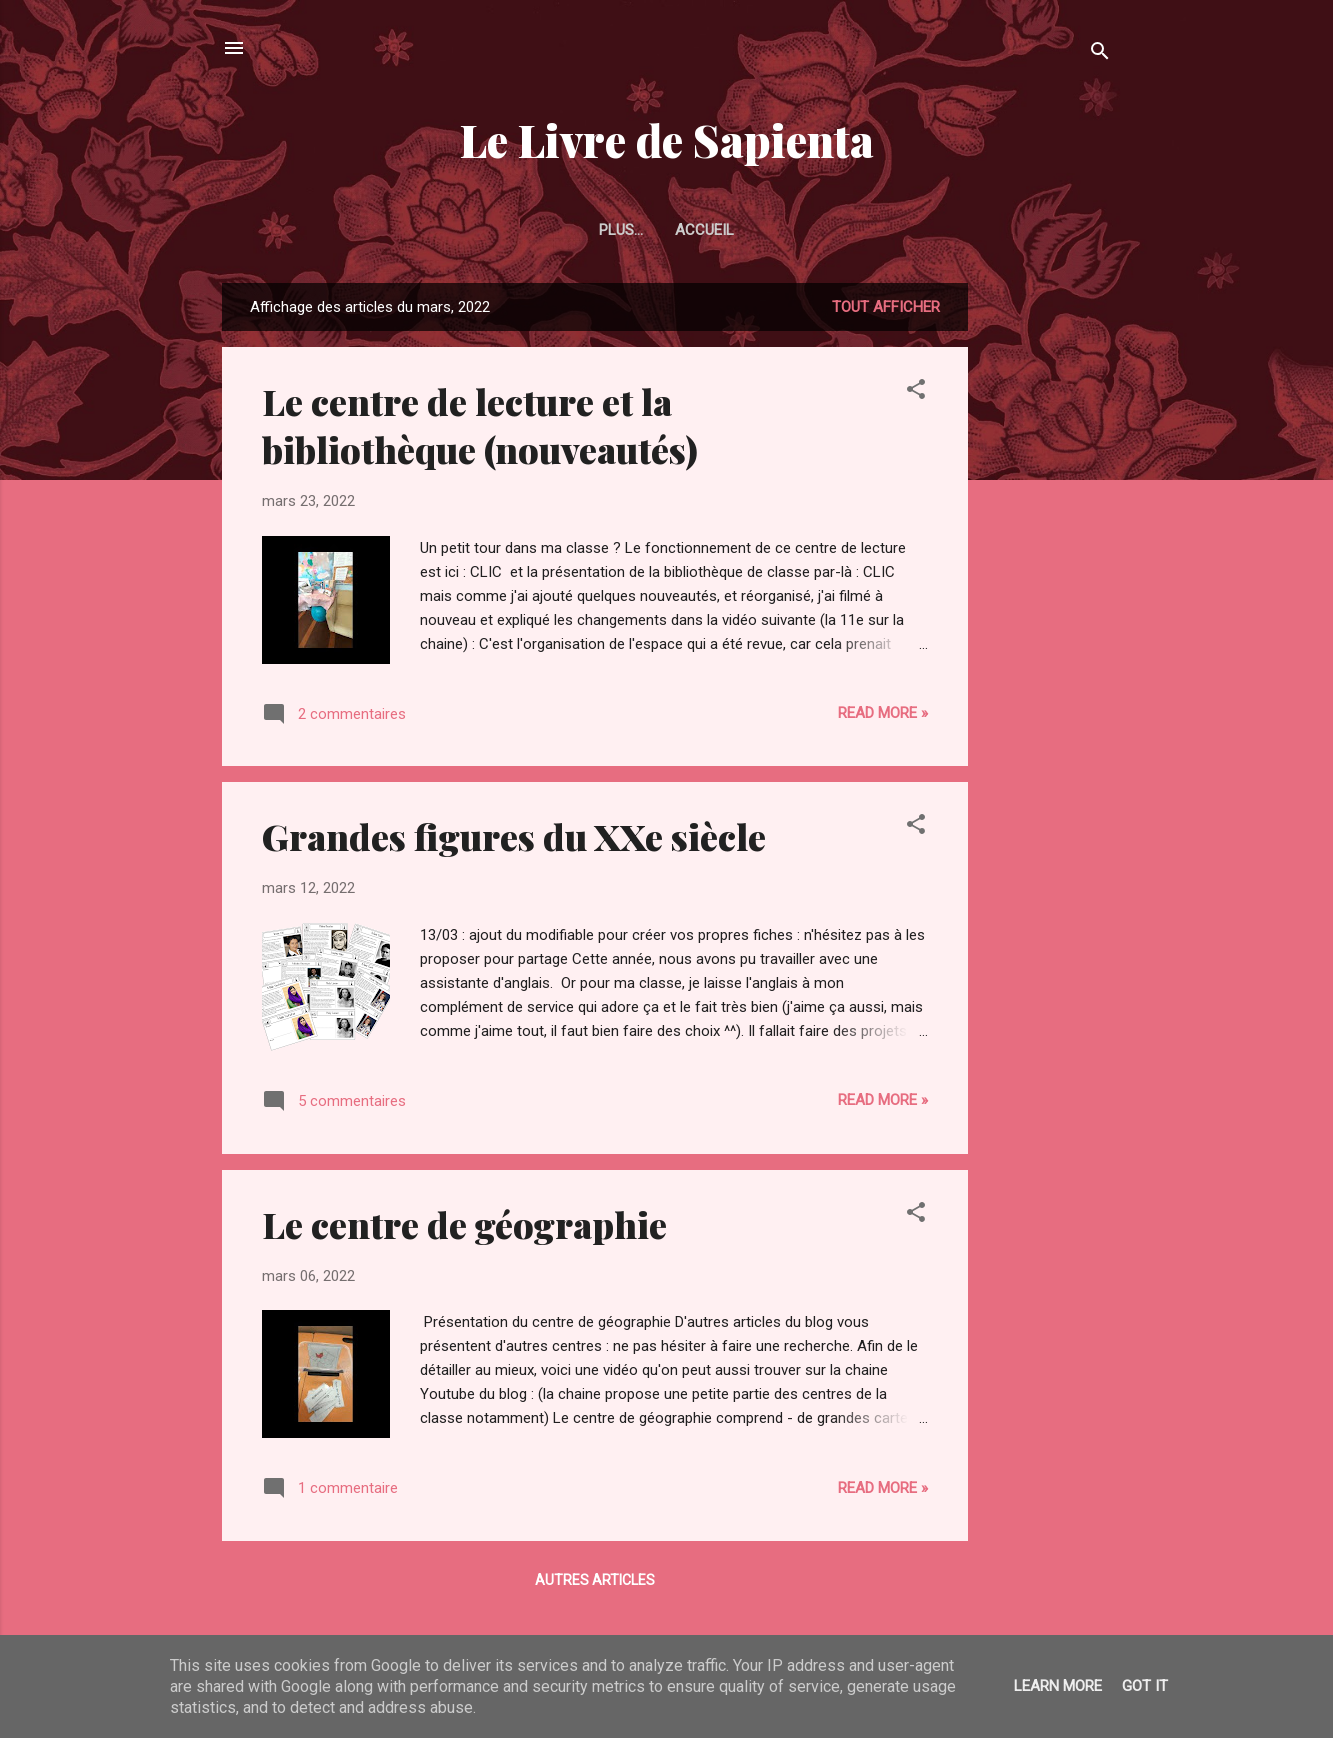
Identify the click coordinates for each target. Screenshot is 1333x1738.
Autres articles (595, 1580)
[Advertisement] (1048, 583)
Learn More (1058, 1686)
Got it (1145, 1686)
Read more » (883, 713)
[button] (916, 392)
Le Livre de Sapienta (667, 139)
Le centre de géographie (464, 1224)
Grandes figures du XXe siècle (514, 836)
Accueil (666, 230)
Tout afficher (886, 307)
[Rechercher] (1100, 54)
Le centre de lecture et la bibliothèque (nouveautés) (480, 425)
